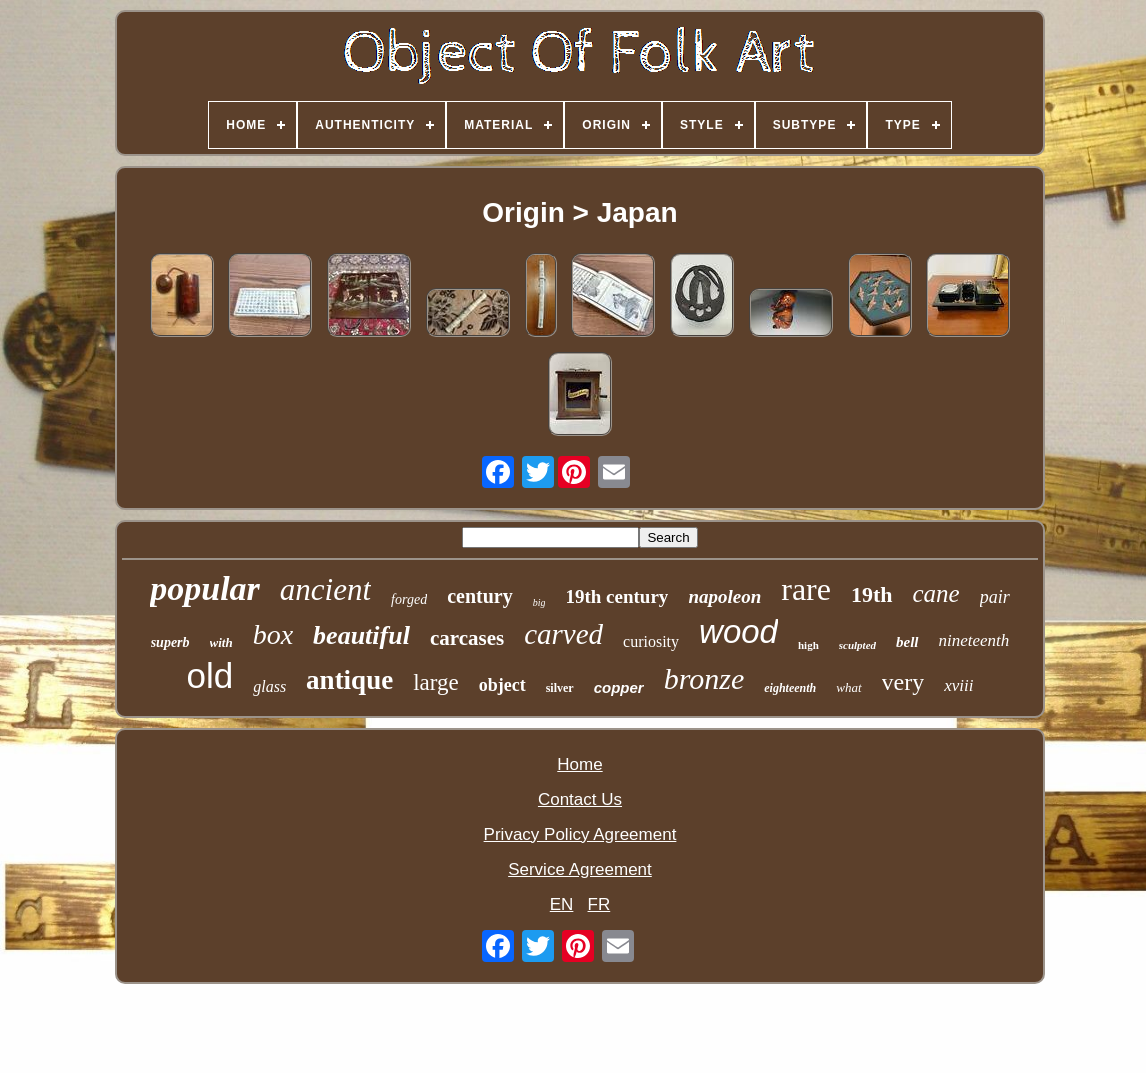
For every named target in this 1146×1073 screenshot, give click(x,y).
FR (599, 904)
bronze (704, 678)
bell (907, 642)
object (502, 685)
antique (349, 680)
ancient (325, 589)
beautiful (361, 635)
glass (269, 686)
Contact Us (580, 799)
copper (619, 687)
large (436, 682)
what (848, 687)
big (539, 602)
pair (995, 597)
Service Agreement (580, 869)
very (903, 682)
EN (562, 904)
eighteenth (790, 688)
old (209, 675)
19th (872, 594)
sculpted (857, 645)
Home (579, 764)
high (808, 645)
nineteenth (974, 640)
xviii (958, 685)
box (273, 634)
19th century (616, 596)
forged (409, 599)
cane (936, 593)
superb (170, 642)
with (221, 642)
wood (738, 631)
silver (560, 688)
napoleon (724, 596)
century (480, 596)
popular (205, 588)
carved (563, 634)
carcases (467, 638)
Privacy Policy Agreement (580, 834)
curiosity (651, 641)
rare (806, 589)
